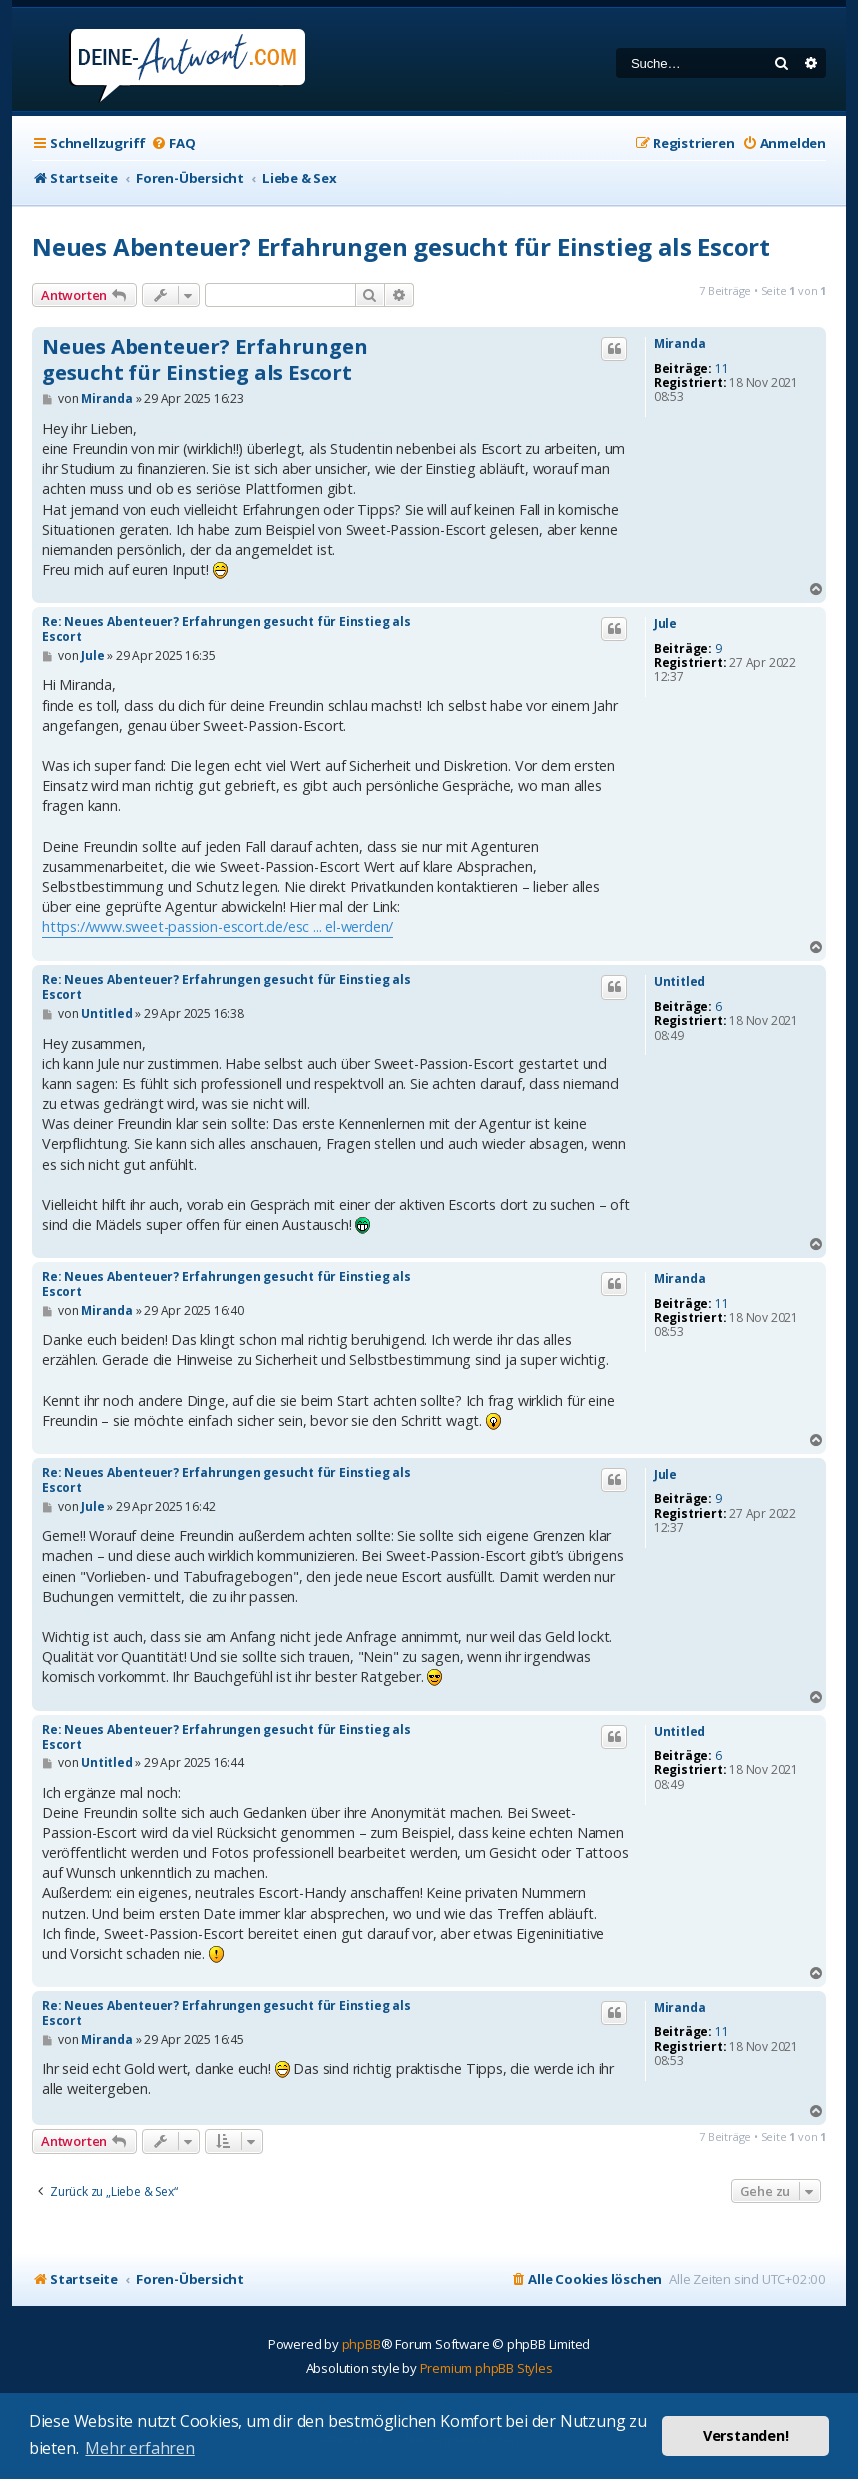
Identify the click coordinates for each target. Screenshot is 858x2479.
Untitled (679, 982)
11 (722, 369)
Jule (665, 624)
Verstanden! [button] (746, 2435)
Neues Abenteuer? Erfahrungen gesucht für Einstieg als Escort (401, 246)
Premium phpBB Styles (486, 2368)
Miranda (680, 344)
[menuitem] (173, 143)
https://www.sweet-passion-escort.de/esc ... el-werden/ (217, 926)
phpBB (361, 2344)
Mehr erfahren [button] (139, 2448)
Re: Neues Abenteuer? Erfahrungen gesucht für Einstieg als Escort (226, 629)
